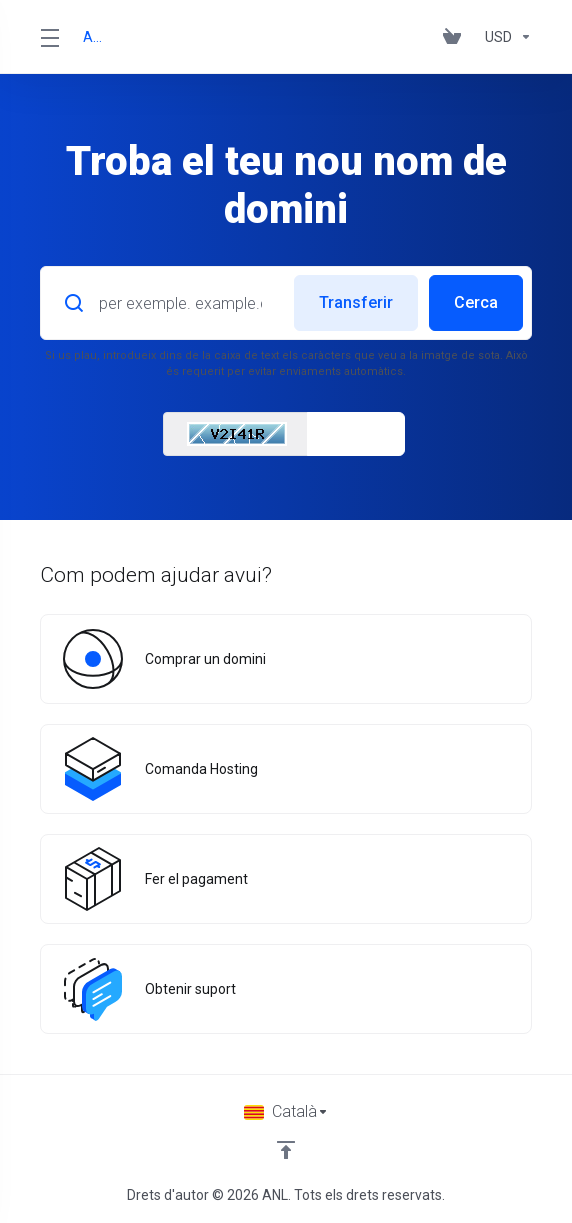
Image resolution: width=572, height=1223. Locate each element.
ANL (94, 37)
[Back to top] (286, 1150)
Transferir (356, 302)
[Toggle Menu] (49, 37)
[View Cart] (456, 37)
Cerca (476, 302)
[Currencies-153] (504, 37)
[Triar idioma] (286, 1112)
